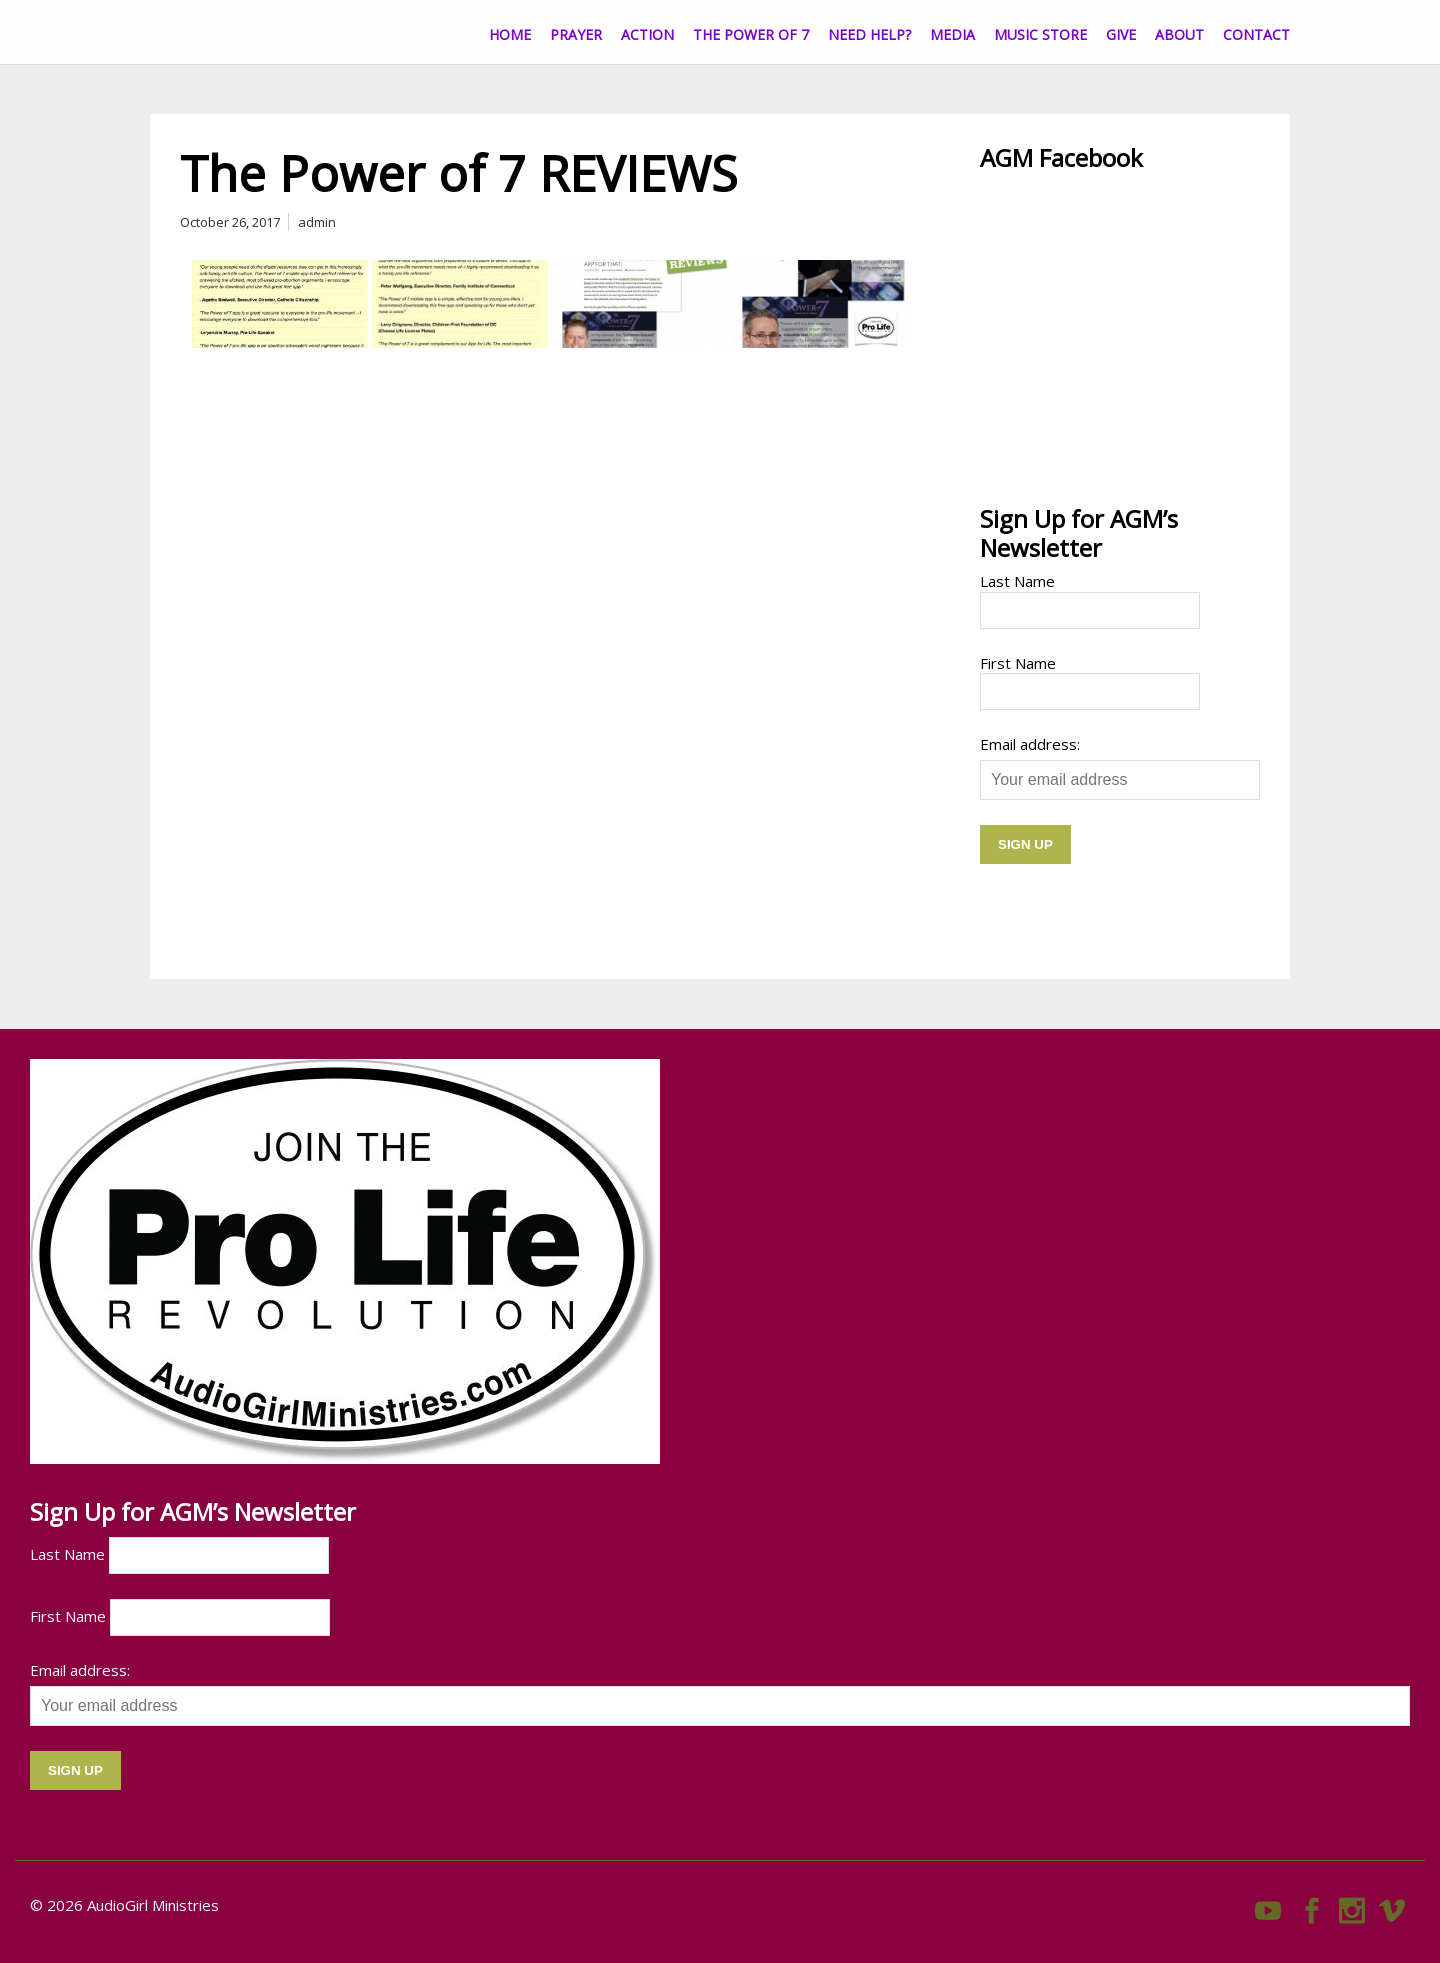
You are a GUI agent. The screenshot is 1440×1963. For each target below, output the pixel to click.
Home (510, 34)
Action (647, 34)
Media (952, 34)
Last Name (1017, 581)
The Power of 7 (751, 34)
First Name (1018, 663)
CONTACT (1256, 34)
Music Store (1040, 34)
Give (1121, 34)
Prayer (576, 34)
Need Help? (869, 34)
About (1179, 34)
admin (317, 222)
